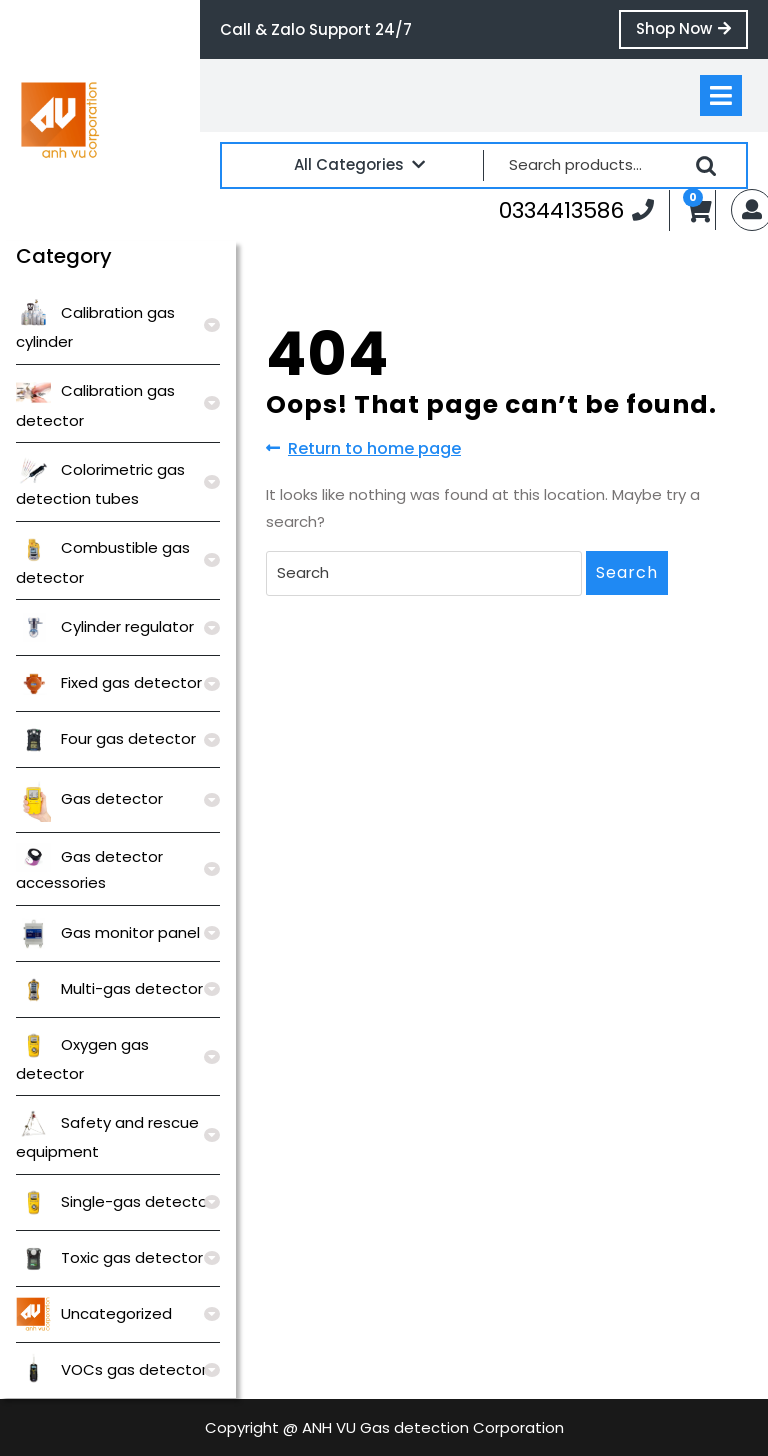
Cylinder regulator (105, 626)
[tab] (721, 95)
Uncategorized (94, 1313)
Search (706, 166)
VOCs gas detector (111, 1369)
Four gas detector (106, 738)
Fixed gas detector (109, 682)
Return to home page (363, 449)
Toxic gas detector (109, 1257)
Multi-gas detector (109, 988)
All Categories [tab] (359, 164)
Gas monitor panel (108, 932)
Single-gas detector (114, 1201)
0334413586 (576, 210)
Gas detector (89, 798)
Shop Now (692, 33)
